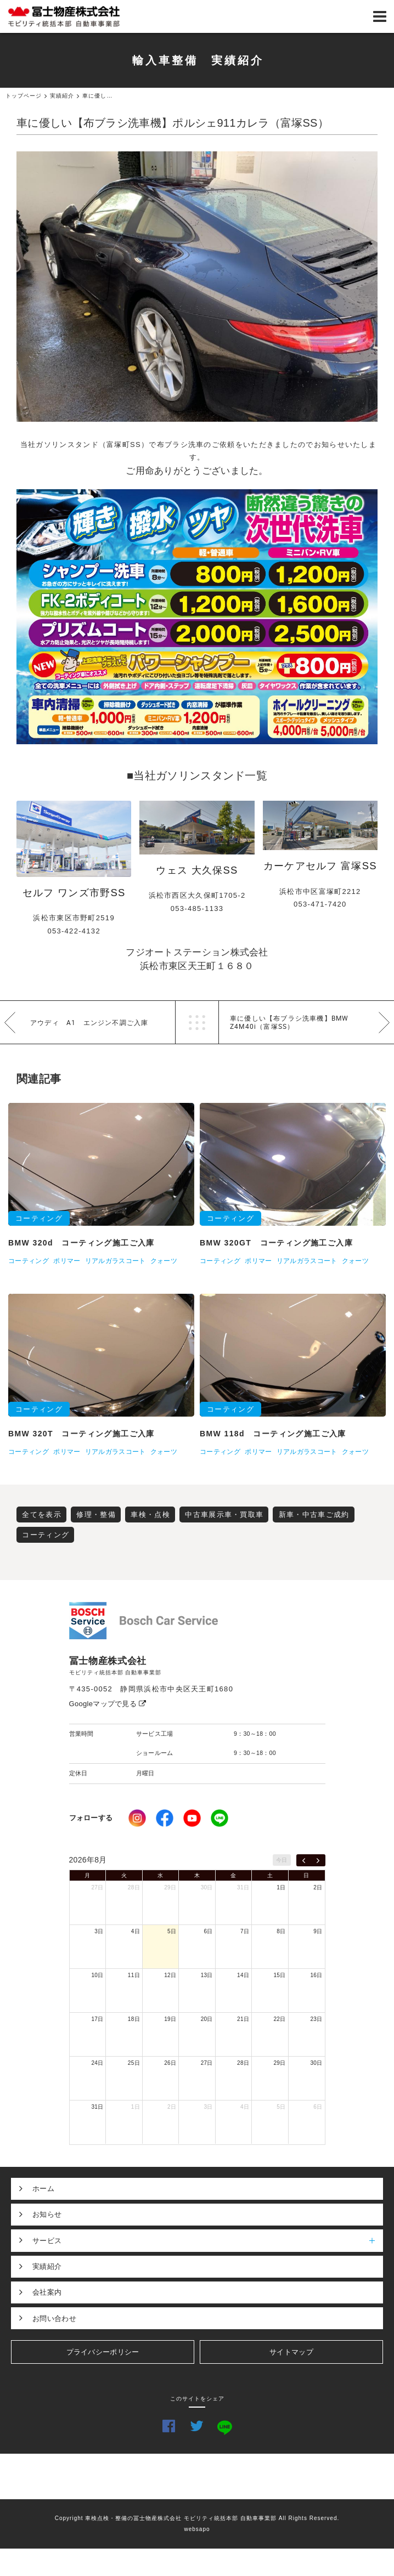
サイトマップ (291, 2352)
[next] (318, 1860)
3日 (98, 1931)
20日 (207, 2019)
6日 (208, 1931)
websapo (197, 2529)
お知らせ (46, 2214)
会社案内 (46, 2292)
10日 (97, 1975)
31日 (243, 1887)
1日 (281, 1887)
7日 (244, 1931)
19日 (170, 2019)
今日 (282, 1860)
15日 (280, 1975)
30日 (207, 1887)
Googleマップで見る (108, 1704)
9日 (317, 1931)
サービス (207, 2240)
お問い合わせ (54, 2318)
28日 (134, 1887)
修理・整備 (96, 1514)
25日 (134, 2063)
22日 (280, 2019)
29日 (170, 1887)
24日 (97, 2063)
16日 (316, 1975)
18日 (134, 2019)
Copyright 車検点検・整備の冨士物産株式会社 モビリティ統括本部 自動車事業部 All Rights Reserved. (197, 2518)
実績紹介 (46, 2266)
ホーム (43, 2188)
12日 (170, 1975)
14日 (243, 1975)
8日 (281, 1931)
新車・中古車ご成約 (314, 1514)
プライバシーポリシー (102, 2352)
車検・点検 (150, 1514)
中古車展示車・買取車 (224, 1514)
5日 (171, 1931)
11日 (134, 1975)
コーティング (45, 1535)
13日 (207, 1975)
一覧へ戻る (197, 1022)
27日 (97, 1887)
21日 (243, 2019)
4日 (135, 1931)
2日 (317, 1887)
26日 (170, 2063)
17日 (97, 2019)
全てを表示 (41, 1514)
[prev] (303, 1860)
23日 (316, 2019)
